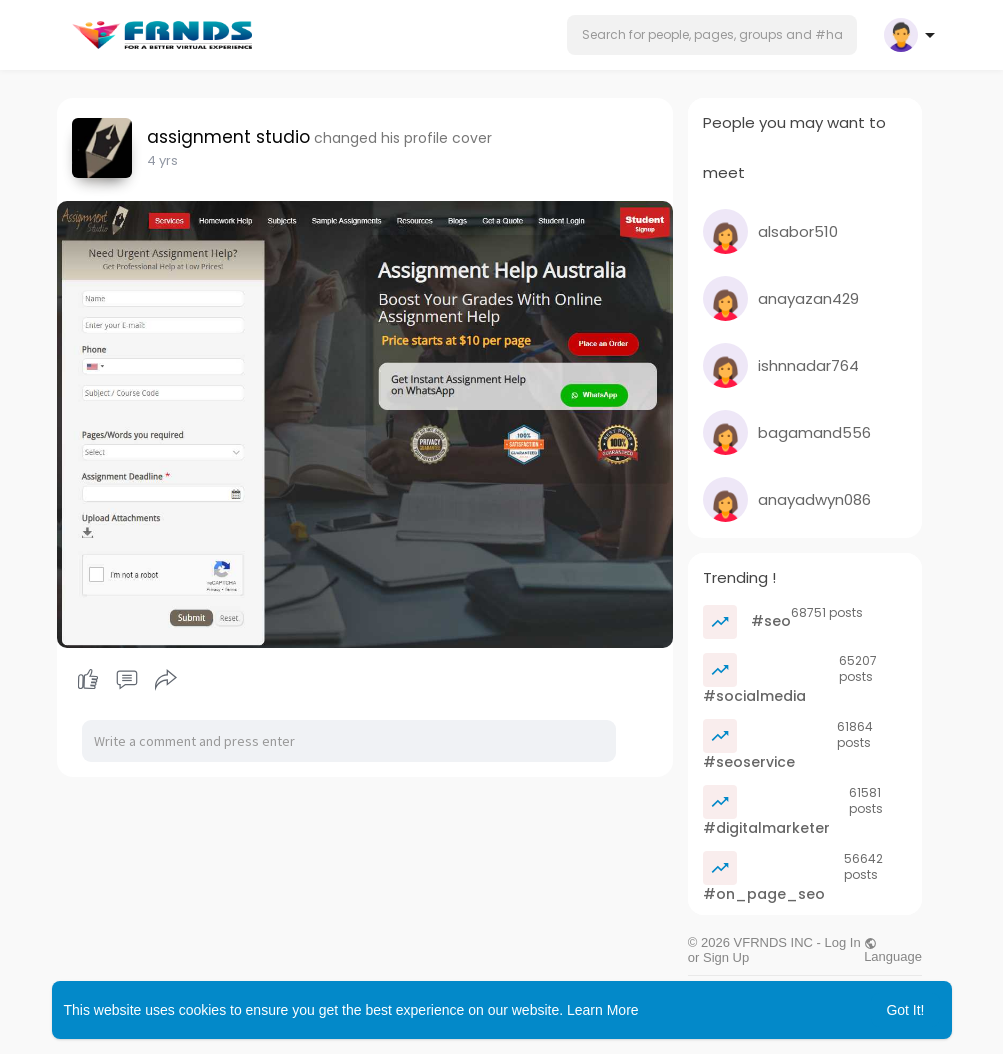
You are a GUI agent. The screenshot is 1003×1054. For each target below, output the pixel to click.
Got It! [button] (905, 1010)
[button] (712, 35)
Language (893, 950)
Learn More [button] (603, 1010)
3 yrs (162, 160)
